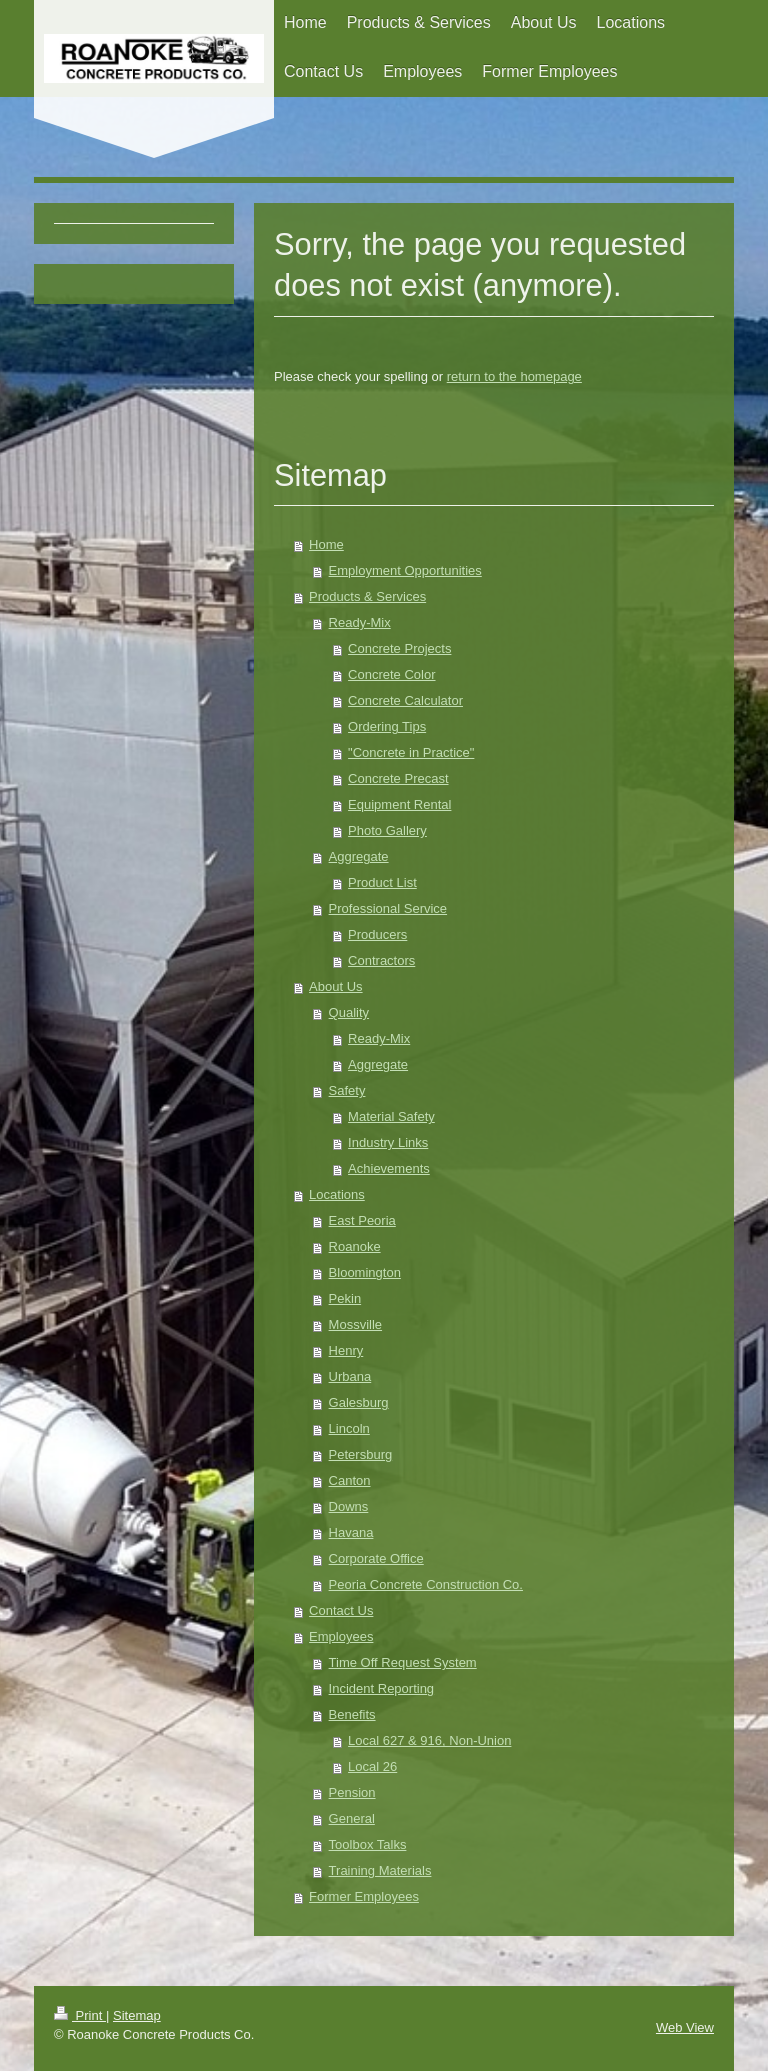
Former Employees (364, 1896)
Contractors (381, 960)
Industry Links (388, 1142)
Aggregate (359, 856)
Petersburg (361, 1454)
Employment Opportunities (405, 570)
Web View (685, 2027)
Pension (352, 1792)
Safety (347, 1090)
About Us (335, 986)
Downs (349, 1506)
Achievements (389, 1168)
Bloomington (365, 1272)
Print (80, 2015)
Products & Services (367, 596)
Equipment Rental (399, 804)
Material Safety (391, 1116)
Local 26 (372, 1766)
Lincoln (349, 1428)
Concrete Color (391, 674)
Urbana (350, 1376)
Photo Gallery (387, 830)
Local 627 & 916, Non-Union (429, 1740)
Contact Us (341, 1610)
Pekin (345, 1298)
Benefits (352, 1714)
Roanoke (355, 1246)
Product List (382, 882)
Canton (350, 1480)
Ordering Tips (387, 726)
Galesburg (359, 1402)
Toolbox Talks (368, 1844)
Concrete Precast (398, 778)
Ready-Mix (360, 622)
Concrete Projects (399, 648)
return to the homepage (514, 376)
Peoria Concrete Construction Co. (426, 1584)
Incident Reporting (382, 1688)
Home (326, 544)
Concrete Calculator (405, 700)
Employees (341, 1636)
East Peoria (362, 1220)
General (352, 1818)
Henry (346, 1350)
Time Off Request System (403, 1662)
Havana (351, 1532)
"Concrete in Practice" (411, 752)
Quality (349, 1012)
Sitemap (137, 2015)
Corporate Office (376, 1558)
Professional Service (388, 908)
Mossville (355, 1324)
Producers (377, 934)
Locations (337, 1194)
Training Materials (380, 1870)
